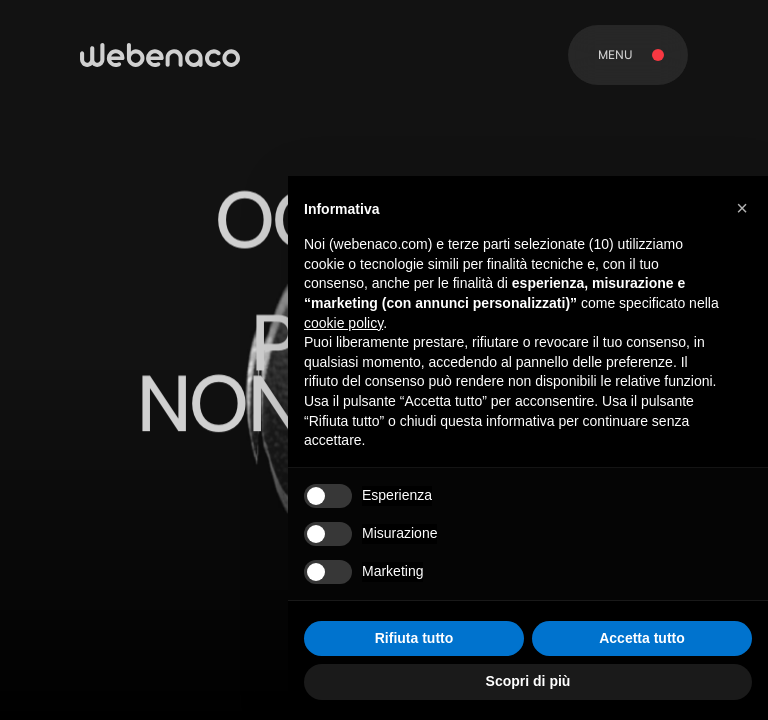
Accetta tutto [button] (642, 638)
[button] (742, 208)
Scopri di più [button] (528, 681)
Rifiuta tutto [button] (414, 638)
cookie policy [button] (343, 323)
